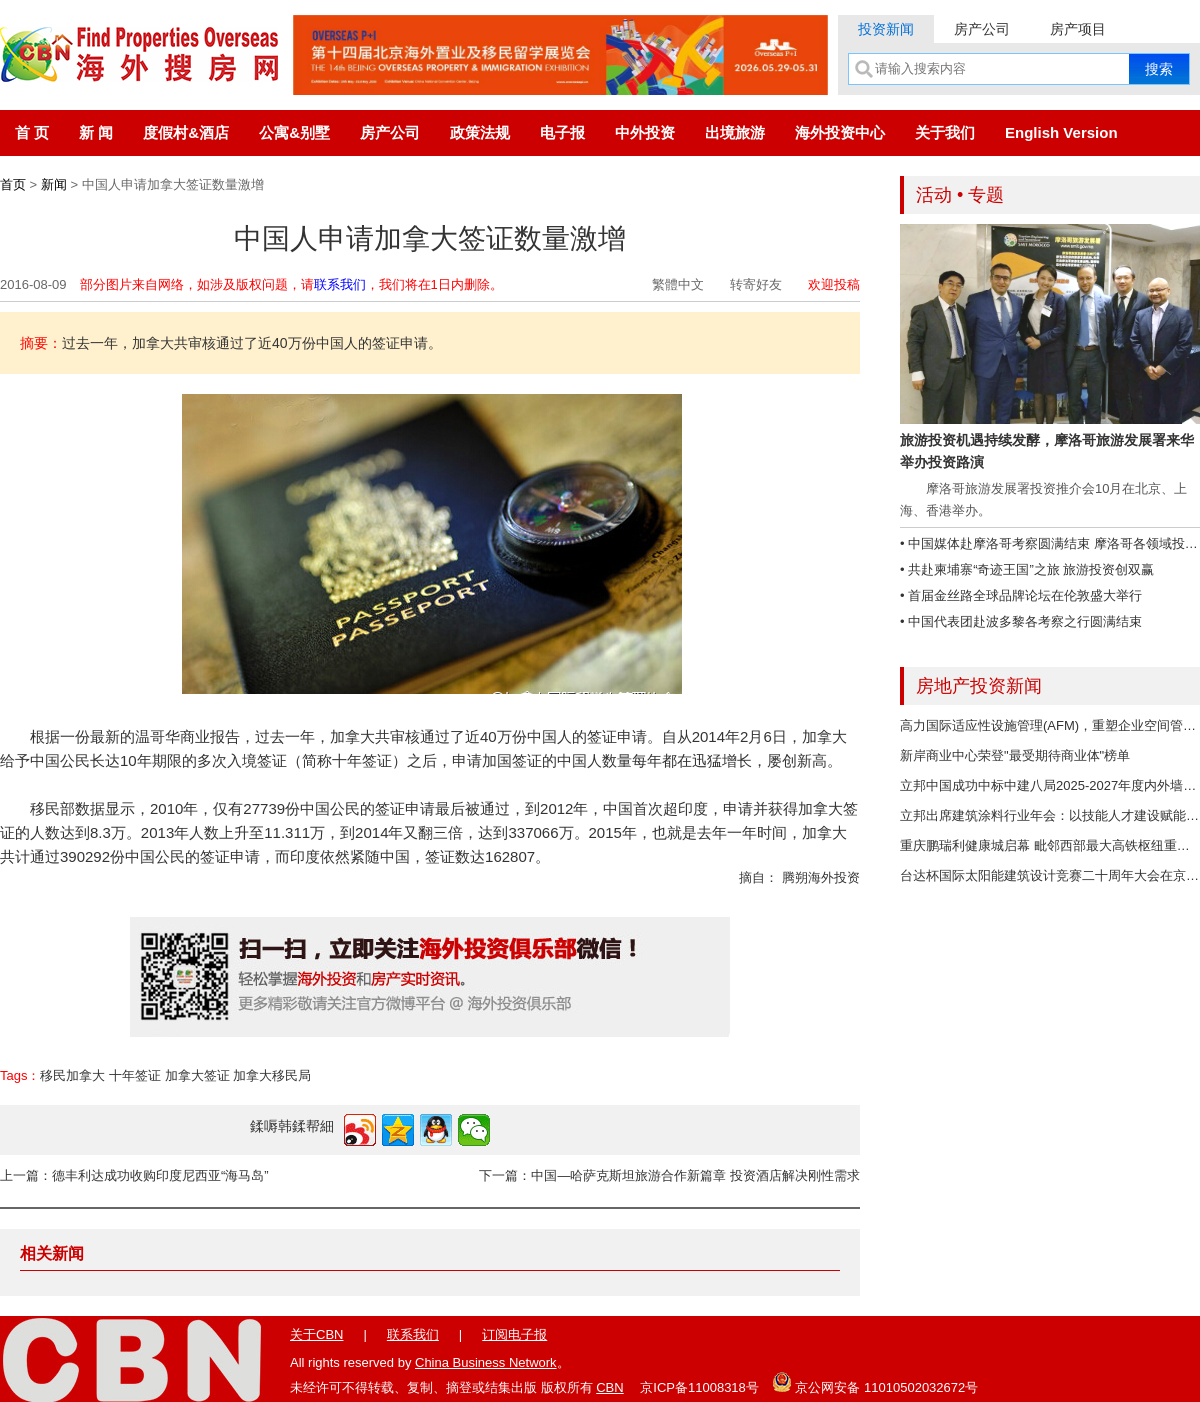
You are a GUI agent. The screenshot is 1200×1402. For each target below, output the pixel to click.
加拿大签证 (197, 1075)
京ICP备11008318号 (699, 1387)
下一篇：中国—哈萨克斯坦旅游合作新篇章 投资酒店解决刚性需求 (669, 1175)
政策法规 (480, 132)
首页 (13, 184)
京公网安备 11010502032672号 (875, 1382)
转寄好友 (756, 284)
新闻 (54, 184)
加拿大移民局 (272, 1075)
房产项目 (1078, 29)
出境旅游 (735, 132)
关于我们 (945, 132)
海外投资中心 (840, 132)
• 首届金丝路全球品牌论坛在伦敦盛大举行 (1021, 595)
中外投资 (645, 132)
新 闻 (96, 132)
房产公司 (982, 29)
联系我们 (340, 284)
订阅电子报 (514, 1334)
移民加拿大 (72, 1075)
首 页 (32, 132)
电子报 (562, 132)
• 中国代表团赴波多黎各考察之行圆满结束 (1021, 621)
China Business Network (486, 1362)
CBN (609, 1387)
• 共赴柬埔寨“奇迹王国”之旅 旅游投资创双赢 (1027, 569)
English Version (1061, 132)
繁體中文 (678, 284)
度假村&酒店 (186, 132)
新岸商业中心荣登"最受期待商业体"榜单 (1015, 755)
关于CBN (316, 1334)
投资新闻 (886, 29)
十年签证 (135, 1075)
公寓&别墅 (294, 132)
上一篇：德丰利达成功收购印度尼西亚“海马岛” (134, 1175)
